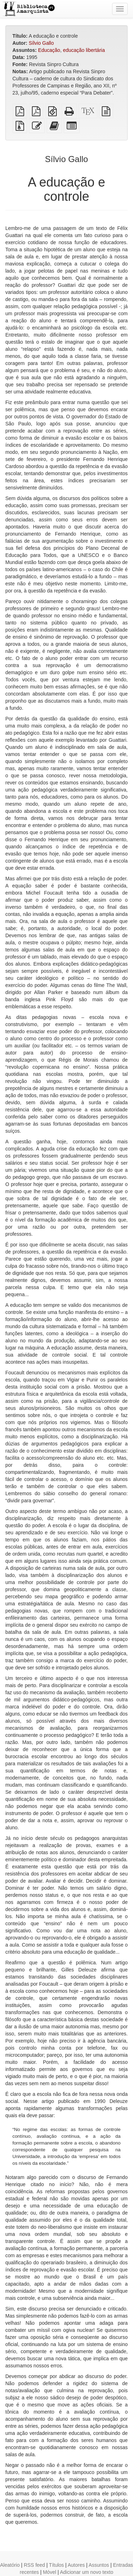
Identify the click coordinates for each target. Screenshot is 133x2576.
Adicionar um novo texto (86, 2572)
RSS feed (34, 2565)
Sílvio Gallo (41, 43)
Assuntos (99, 2565)
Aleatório (10, 2565)
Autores (76, 2565)
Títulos (56, 2565)
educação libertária (84, 50)
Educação (49, 50)
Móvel (49, 2572)
